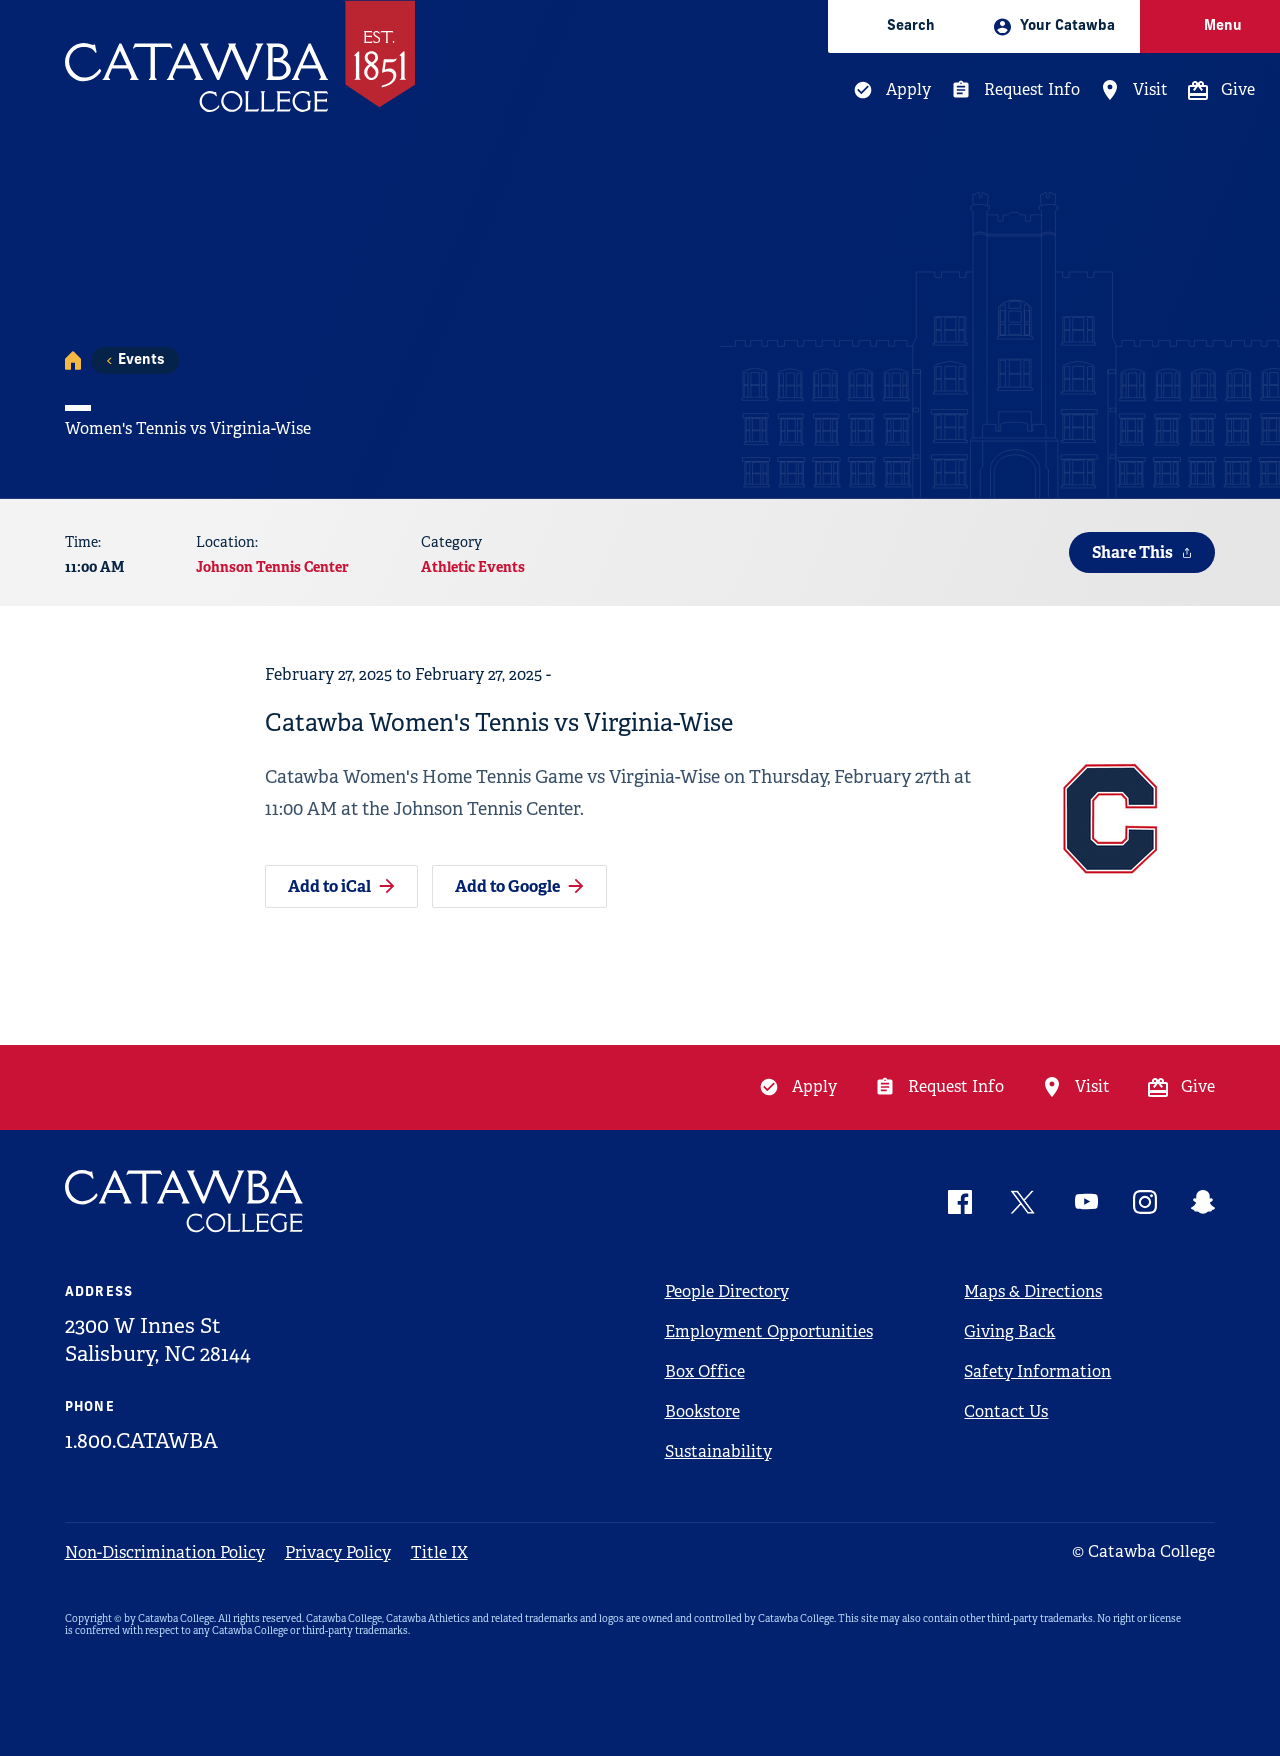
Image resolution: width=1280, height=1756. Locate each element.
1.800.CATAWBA (141, 1441)
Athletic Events (473, 567)
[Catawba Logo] (185, 1201)
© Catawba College (1143, 1551)
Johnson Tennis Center (272, 567)
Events (141, 360)
